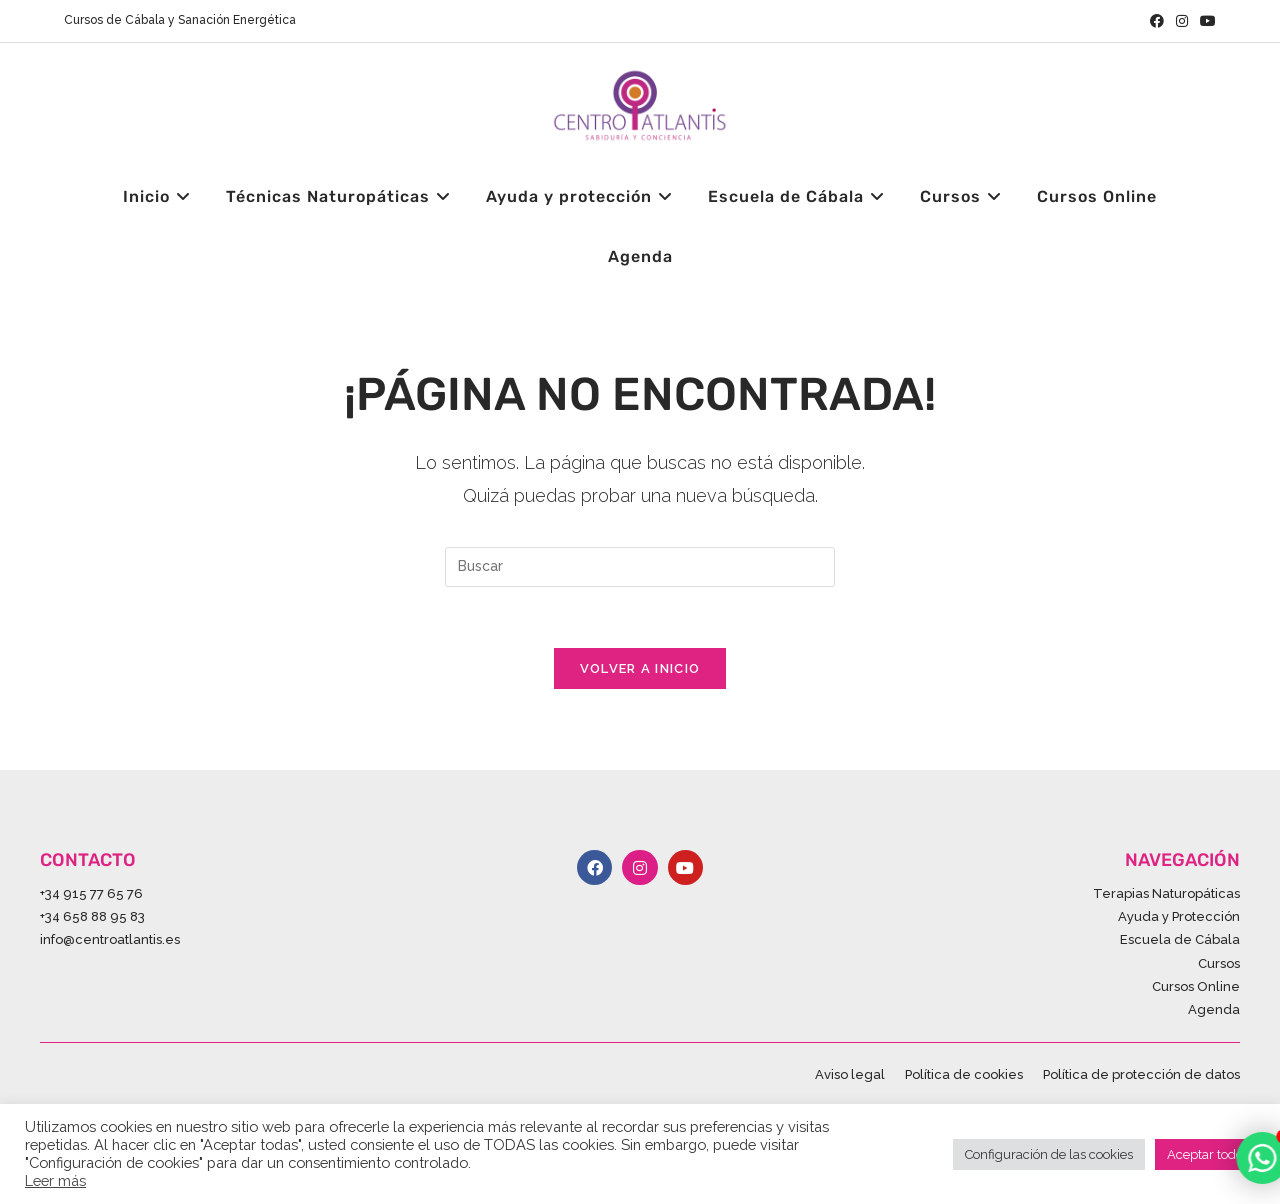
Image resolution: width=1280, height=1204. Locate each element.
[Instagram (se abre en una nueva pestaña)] (1182, 21)
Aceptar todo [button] (1205, 1154)
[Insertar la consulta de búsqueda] (640, 567)
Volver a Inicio (640, 668)
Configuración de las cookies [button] (1049, 1154)
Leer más (55, 1180)
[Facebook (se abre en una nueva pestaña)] (1157, 21)
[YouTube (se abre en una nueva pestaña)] (1205, 21)
